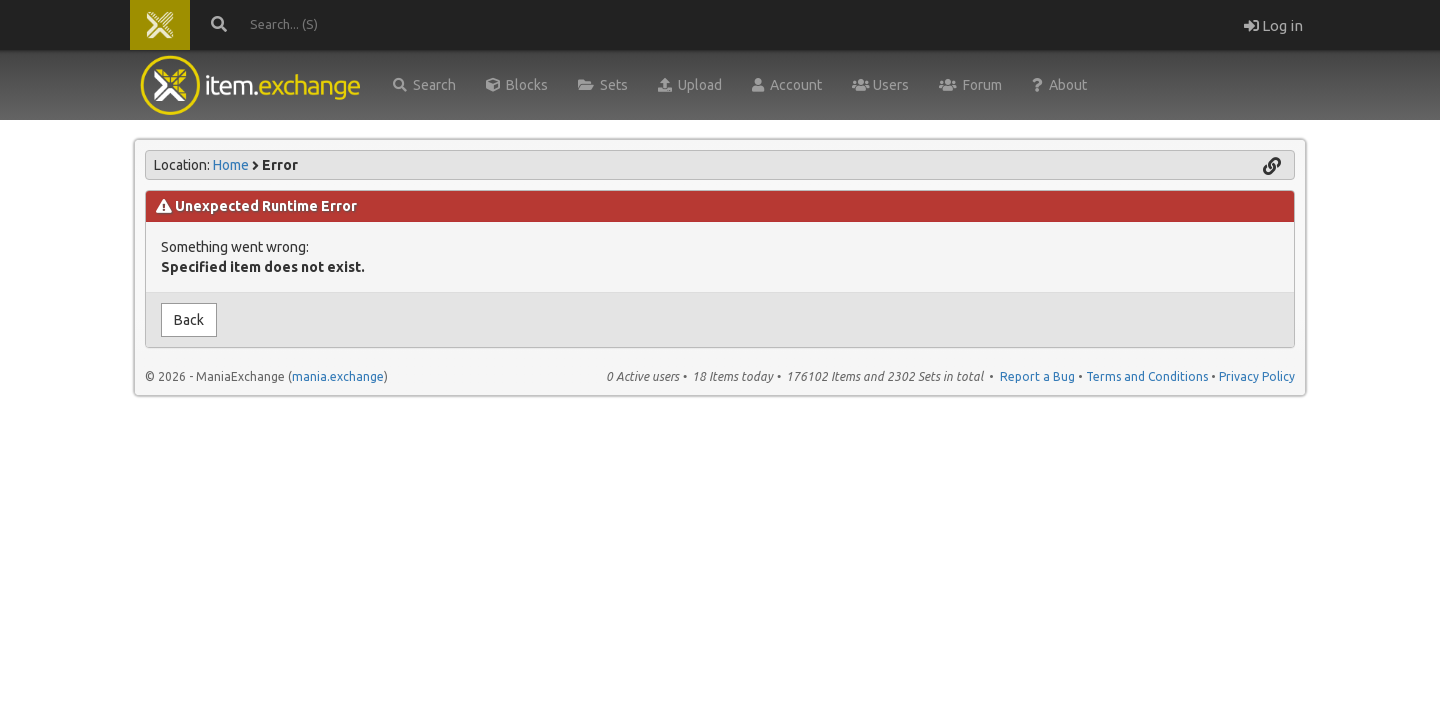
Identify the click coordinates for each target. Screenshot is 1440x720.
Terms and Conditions (1147, 376)
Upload (690, 85)
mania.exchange (338, 376)
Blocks (517, 85)
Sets (603, 85)
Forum (970, 85)
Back (189, 320)
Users (880, 85)
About (1059, 85)
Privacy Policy (1257, 376)
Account (787, 85)
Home (231, 165)
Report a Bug (1037, 376)
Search (424, 85)
